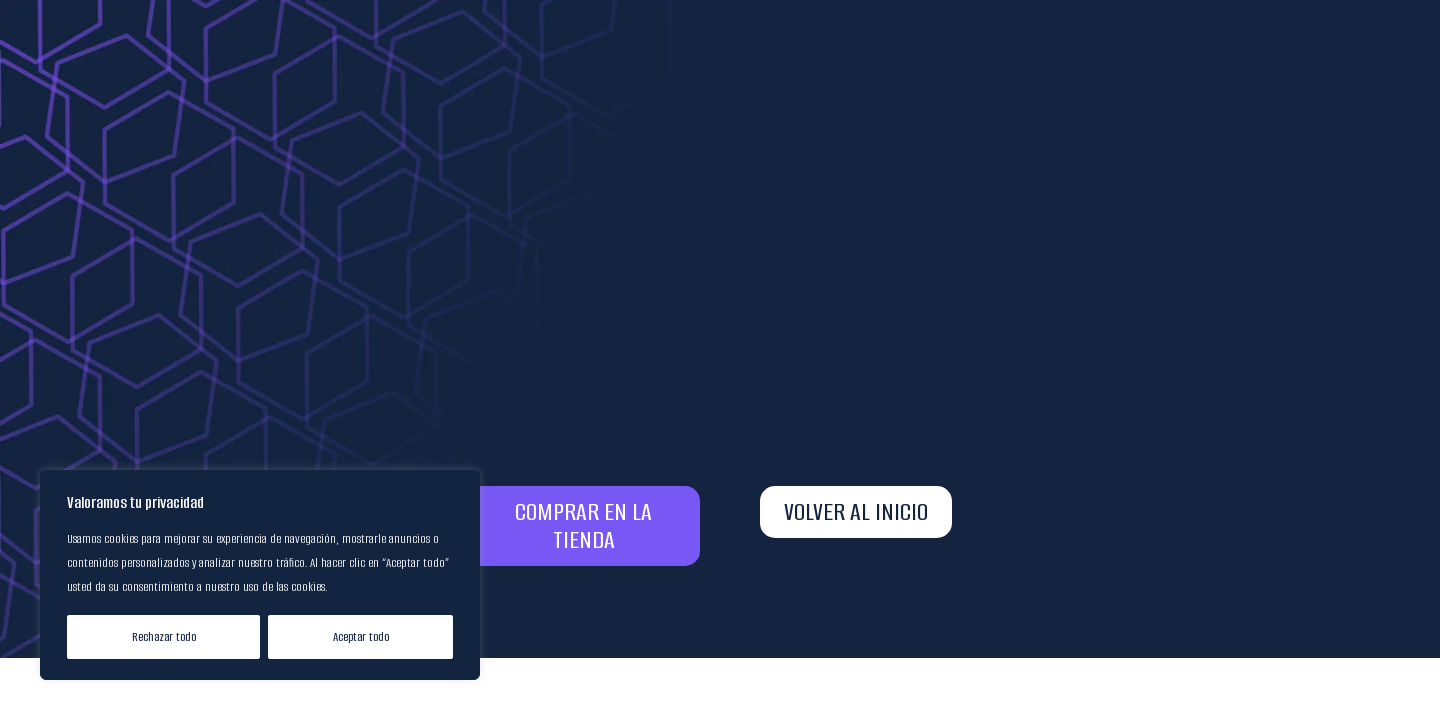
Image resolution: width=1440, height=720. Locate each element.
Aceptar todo (361, 636)
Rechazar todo (164, 636)
